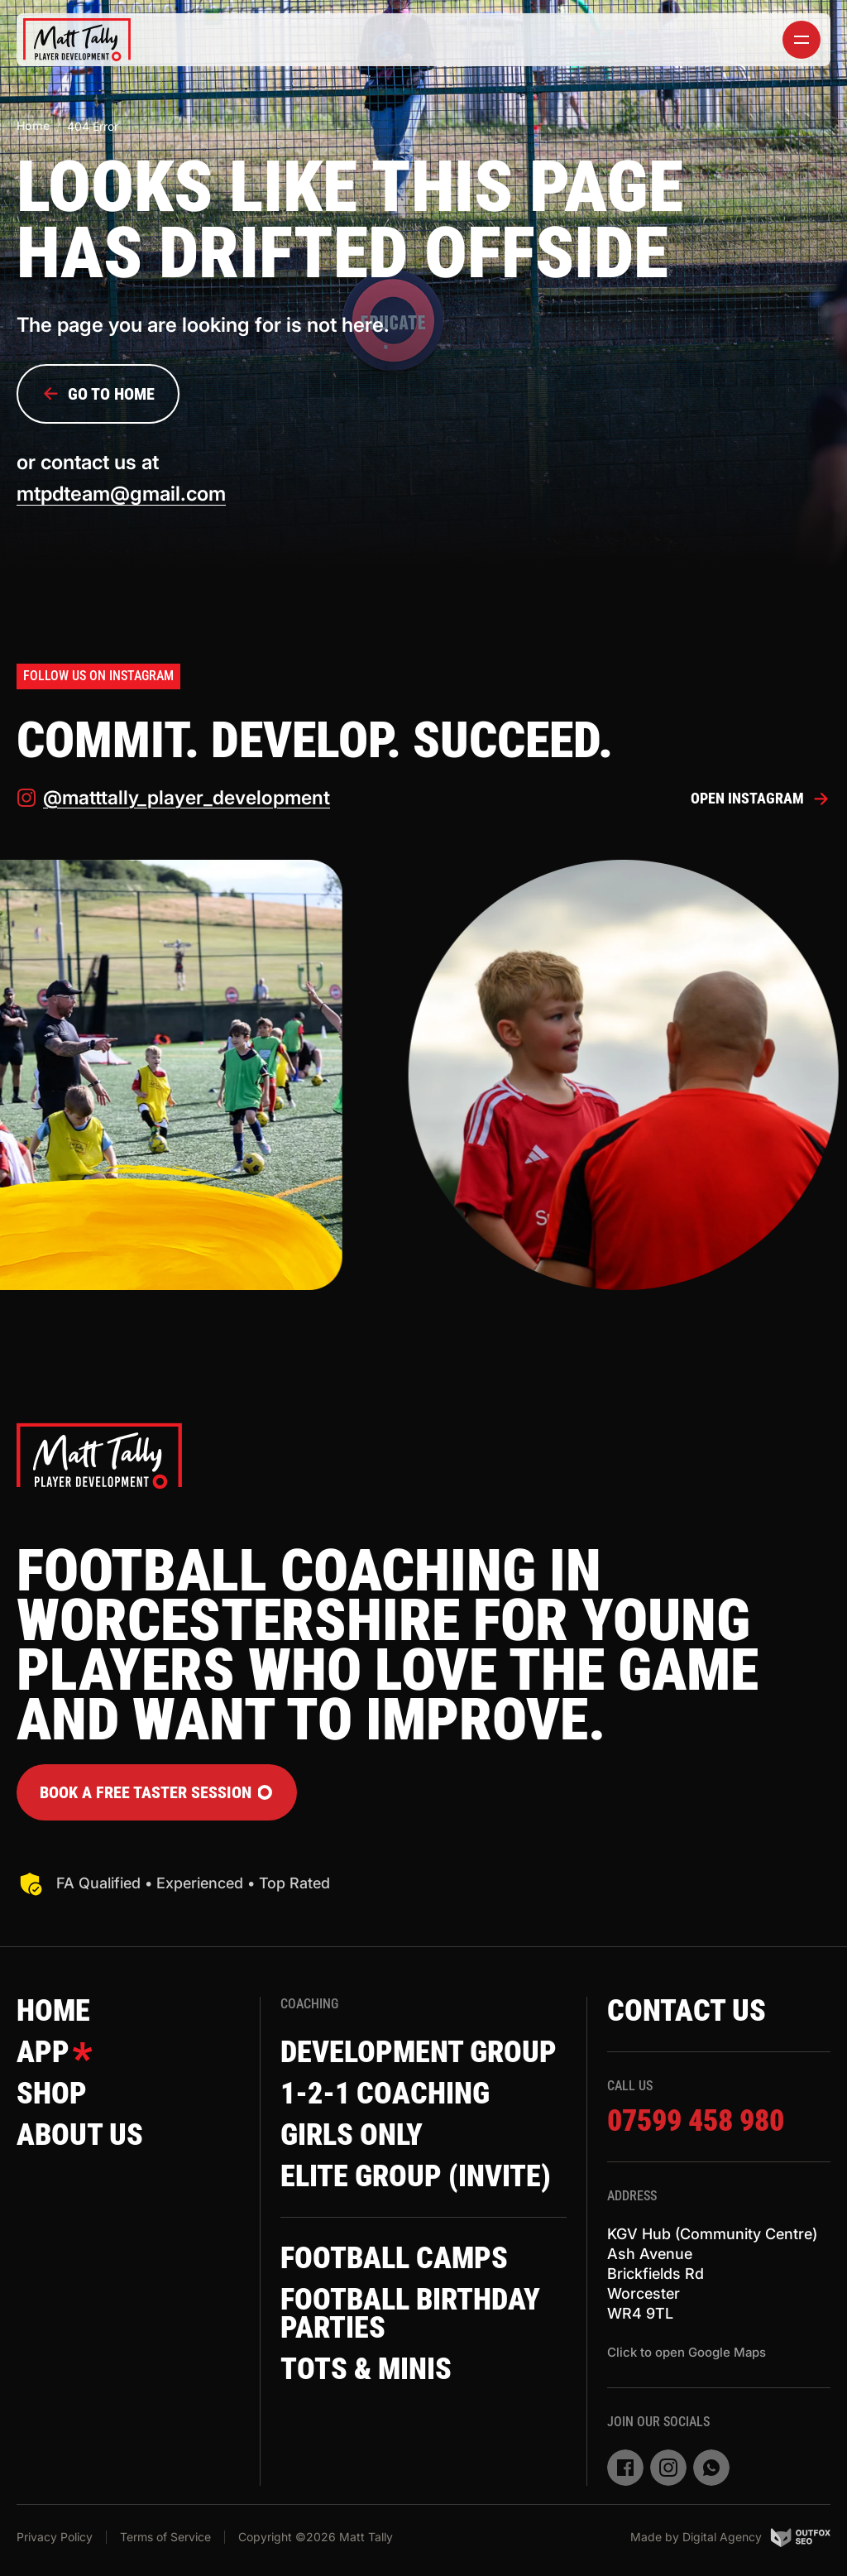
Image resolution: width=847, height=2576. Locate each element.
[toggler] (801, 40)
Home (33, 125)
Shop (52, 2094)
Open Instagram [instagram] (760, 798)
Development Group (418, 2052)
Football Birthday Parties (410, 2314)
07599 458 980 (695, 2121)
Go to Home (98, 394)
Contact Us (686, 2011)
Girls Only (351, 2135)
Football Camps (394, 2258)
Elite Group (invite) (415, 2176)
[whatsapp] (711, 2467)
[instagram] (668, 2467)
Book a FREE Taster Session (157, 1792)
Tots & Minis (366, 2369)
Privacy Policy (55, 2537)
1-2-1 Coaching (385, 2094)
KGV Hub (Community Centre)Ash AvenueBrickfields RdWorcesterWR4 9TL (712, 2273)
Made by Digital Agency (730, 2537)
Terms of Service (165, 2537)
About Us (80, 2135)
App (55, 2052)
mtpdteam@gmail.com (121, 494)
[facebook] (625, 2467)
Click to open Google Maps (686, 2352)
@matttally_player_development (173, 797)
